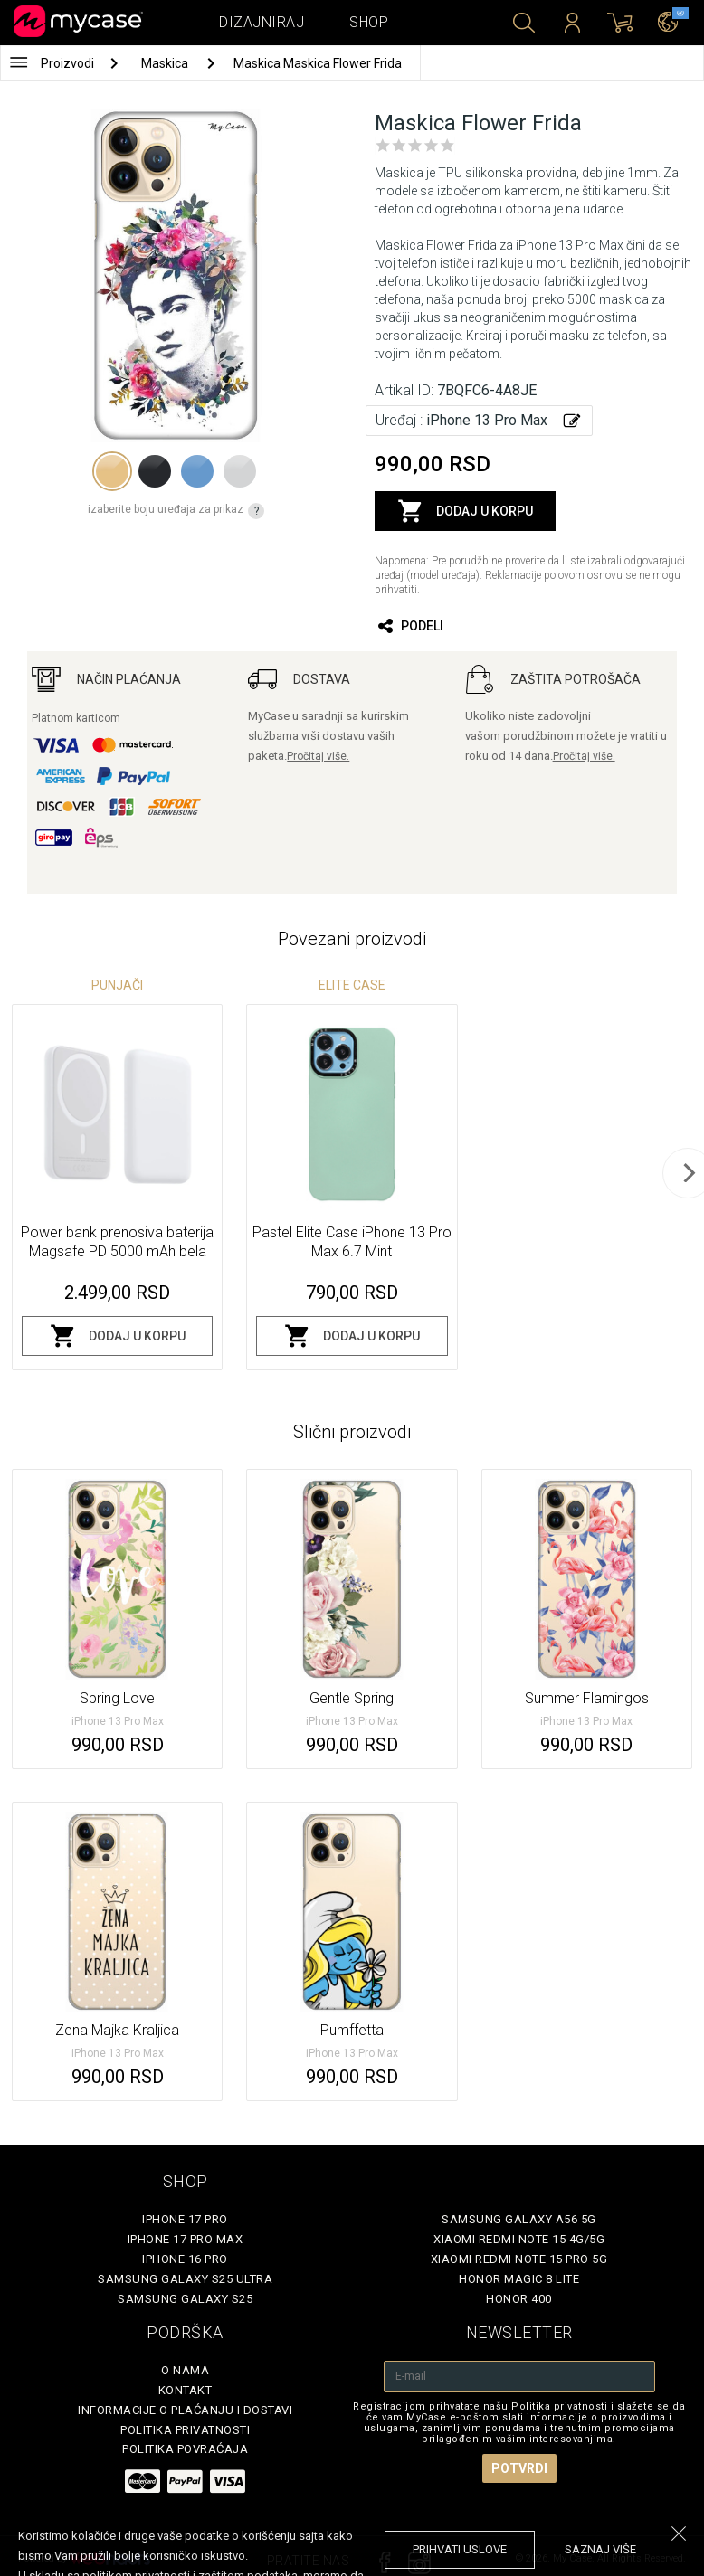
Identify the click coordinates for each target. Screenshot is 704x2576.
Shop (368, 22)
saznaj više (600, 2549)
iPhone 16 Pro (185, 2259)
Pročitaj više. (318, 756)
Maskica (166, 63)
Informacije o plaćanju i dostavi (185, 2410)
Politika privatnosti (185, 2430)
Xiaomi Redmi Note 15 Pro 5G (519, 2259)
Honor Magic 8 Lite (519, 2279)
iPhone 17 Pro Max (185, 2239)
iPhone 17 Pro (185, 2219)
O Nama (185, 2370)
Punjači (117, 985)
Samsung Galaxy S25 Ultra (185, 2279)
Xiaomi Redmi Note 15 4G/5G (518, 2239)
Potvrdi (519, 2468)
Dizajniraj (261, 22)
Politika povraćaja (185, 2449)
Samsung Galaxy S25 (185, 2299)
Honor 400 (519, 2299)
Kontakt (185, 2390)
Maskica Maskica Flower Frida (317, 63)
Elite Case (352, 985)
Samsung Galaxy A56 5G (519, 2219)
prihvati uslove (460, 2549)
